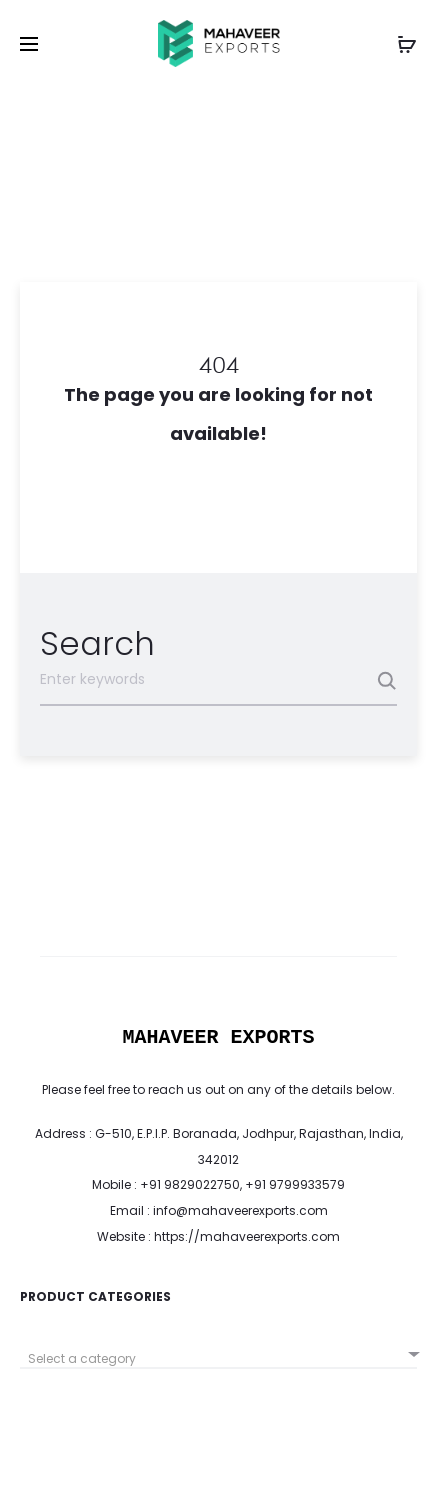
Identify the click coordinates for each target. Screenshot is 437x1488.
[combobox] (218, 1351)
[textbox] (218, 1359)
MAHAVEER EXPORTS (218, 1037)
